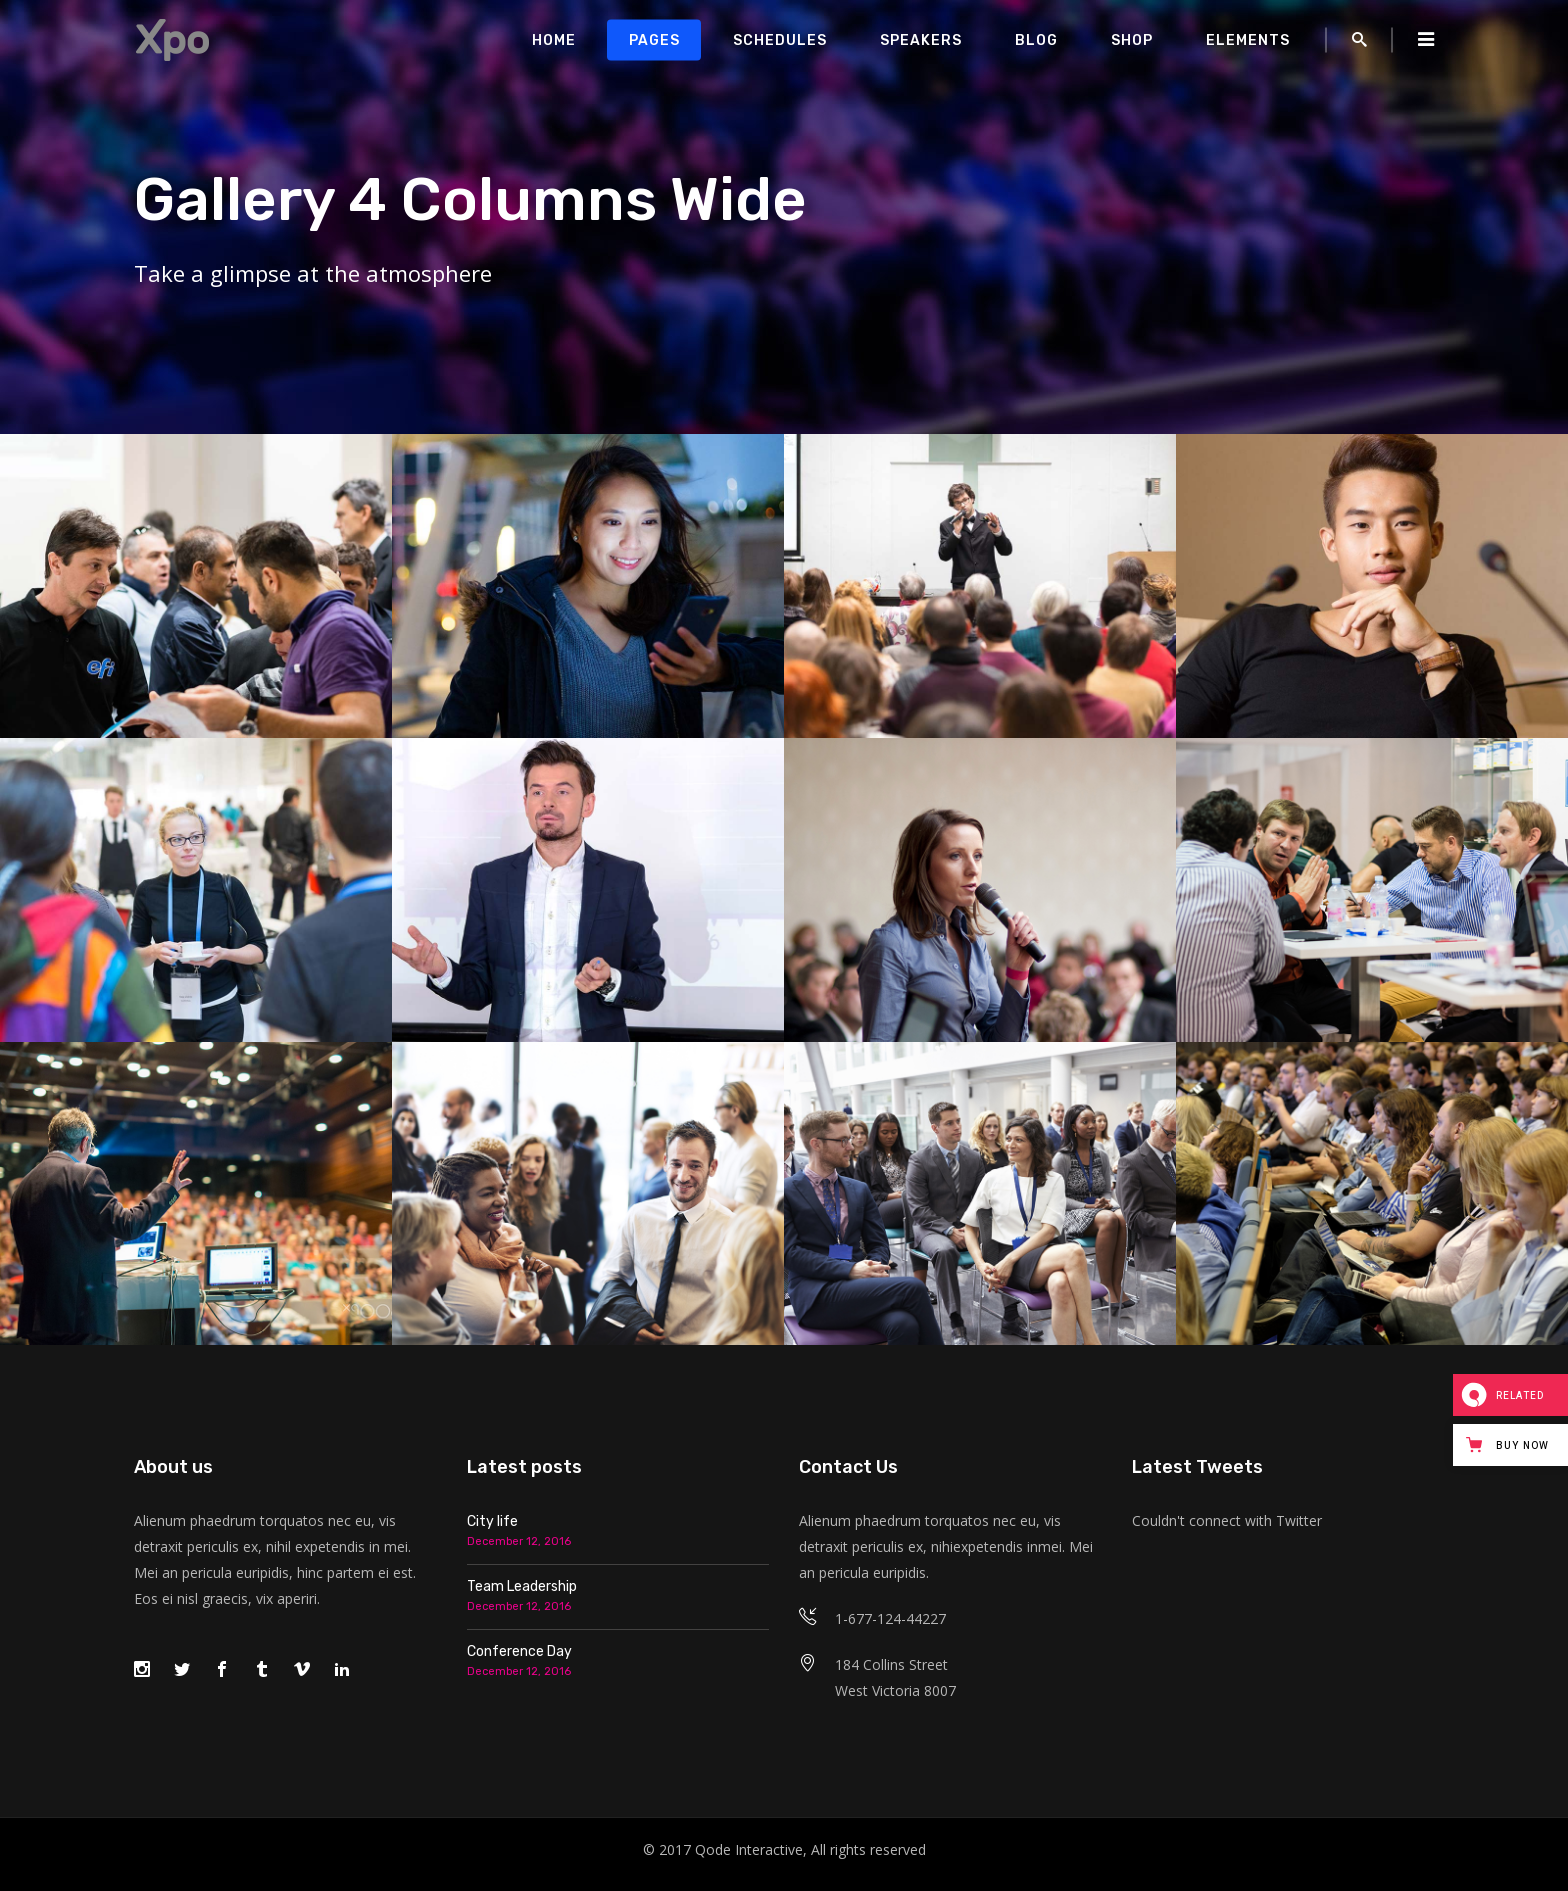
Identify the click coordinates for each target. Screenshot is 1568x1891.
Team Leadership (522, 1586)
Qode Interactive (749, 1849)
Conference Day (519, 1651)
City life (492, 1521)
